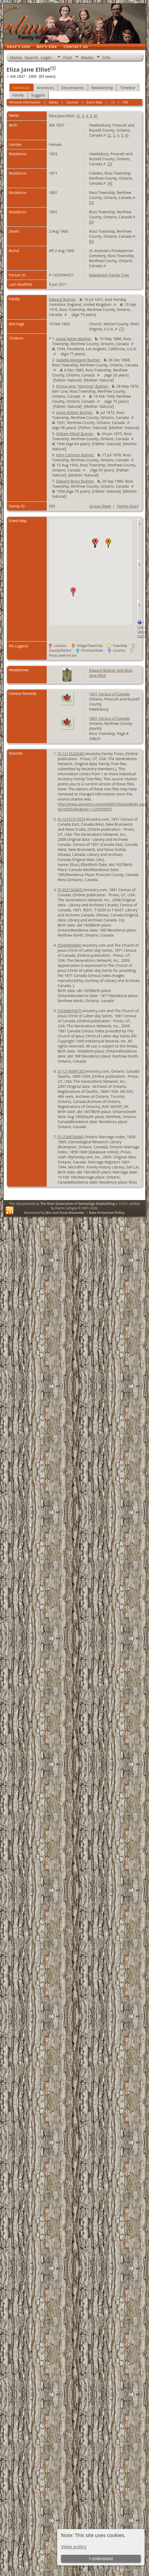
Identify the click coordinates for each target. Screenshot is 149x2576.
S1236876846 (70, 1136)
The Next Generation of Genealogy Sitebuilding (77, 1203)
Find (67, 57)
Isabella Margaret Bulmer (78, 359)
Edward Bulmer (62, 299)
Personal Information (24, 102)
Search (31, 57)
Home (16, 57)
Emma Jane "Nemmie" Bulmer (82, 386)
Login (46, 57)
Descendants (72, 87)
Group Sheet (100, 506)
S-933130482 (70, 889)
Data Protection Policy (106, 1212)
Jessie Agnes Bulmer (73, 338)
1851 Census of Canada (109, 693)
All (112, 102)
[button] (108, 543)
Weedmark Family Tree (109, 275)
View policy (73, 2546)
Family (18, 95)
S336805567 (69, 1010)
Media (87, 57)
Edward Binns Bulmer (75, 481)
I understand (101, 2558)
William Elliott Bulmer (74, 433)
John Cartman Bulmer (75, 454)
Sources (72, 102)
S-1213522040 (71, 753)
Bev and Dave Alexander (65, 1212)
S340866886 (69, 945)
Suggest (38, 95)
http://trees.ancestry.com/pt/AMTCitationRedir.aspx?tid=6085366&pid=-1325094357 (103, 807)
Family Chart (128, 506)
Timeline (127, 87)
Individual (21, 87)
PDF (126, 102)
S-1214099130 (71, 1071)
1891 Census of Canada (109, 718)
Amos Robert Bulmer (74, 412)
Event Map (94, 102)
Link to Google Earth (143, 631)
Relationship (102, 87)
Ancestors (45, 87)
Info (106, 57)
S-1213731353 (71, 819)
